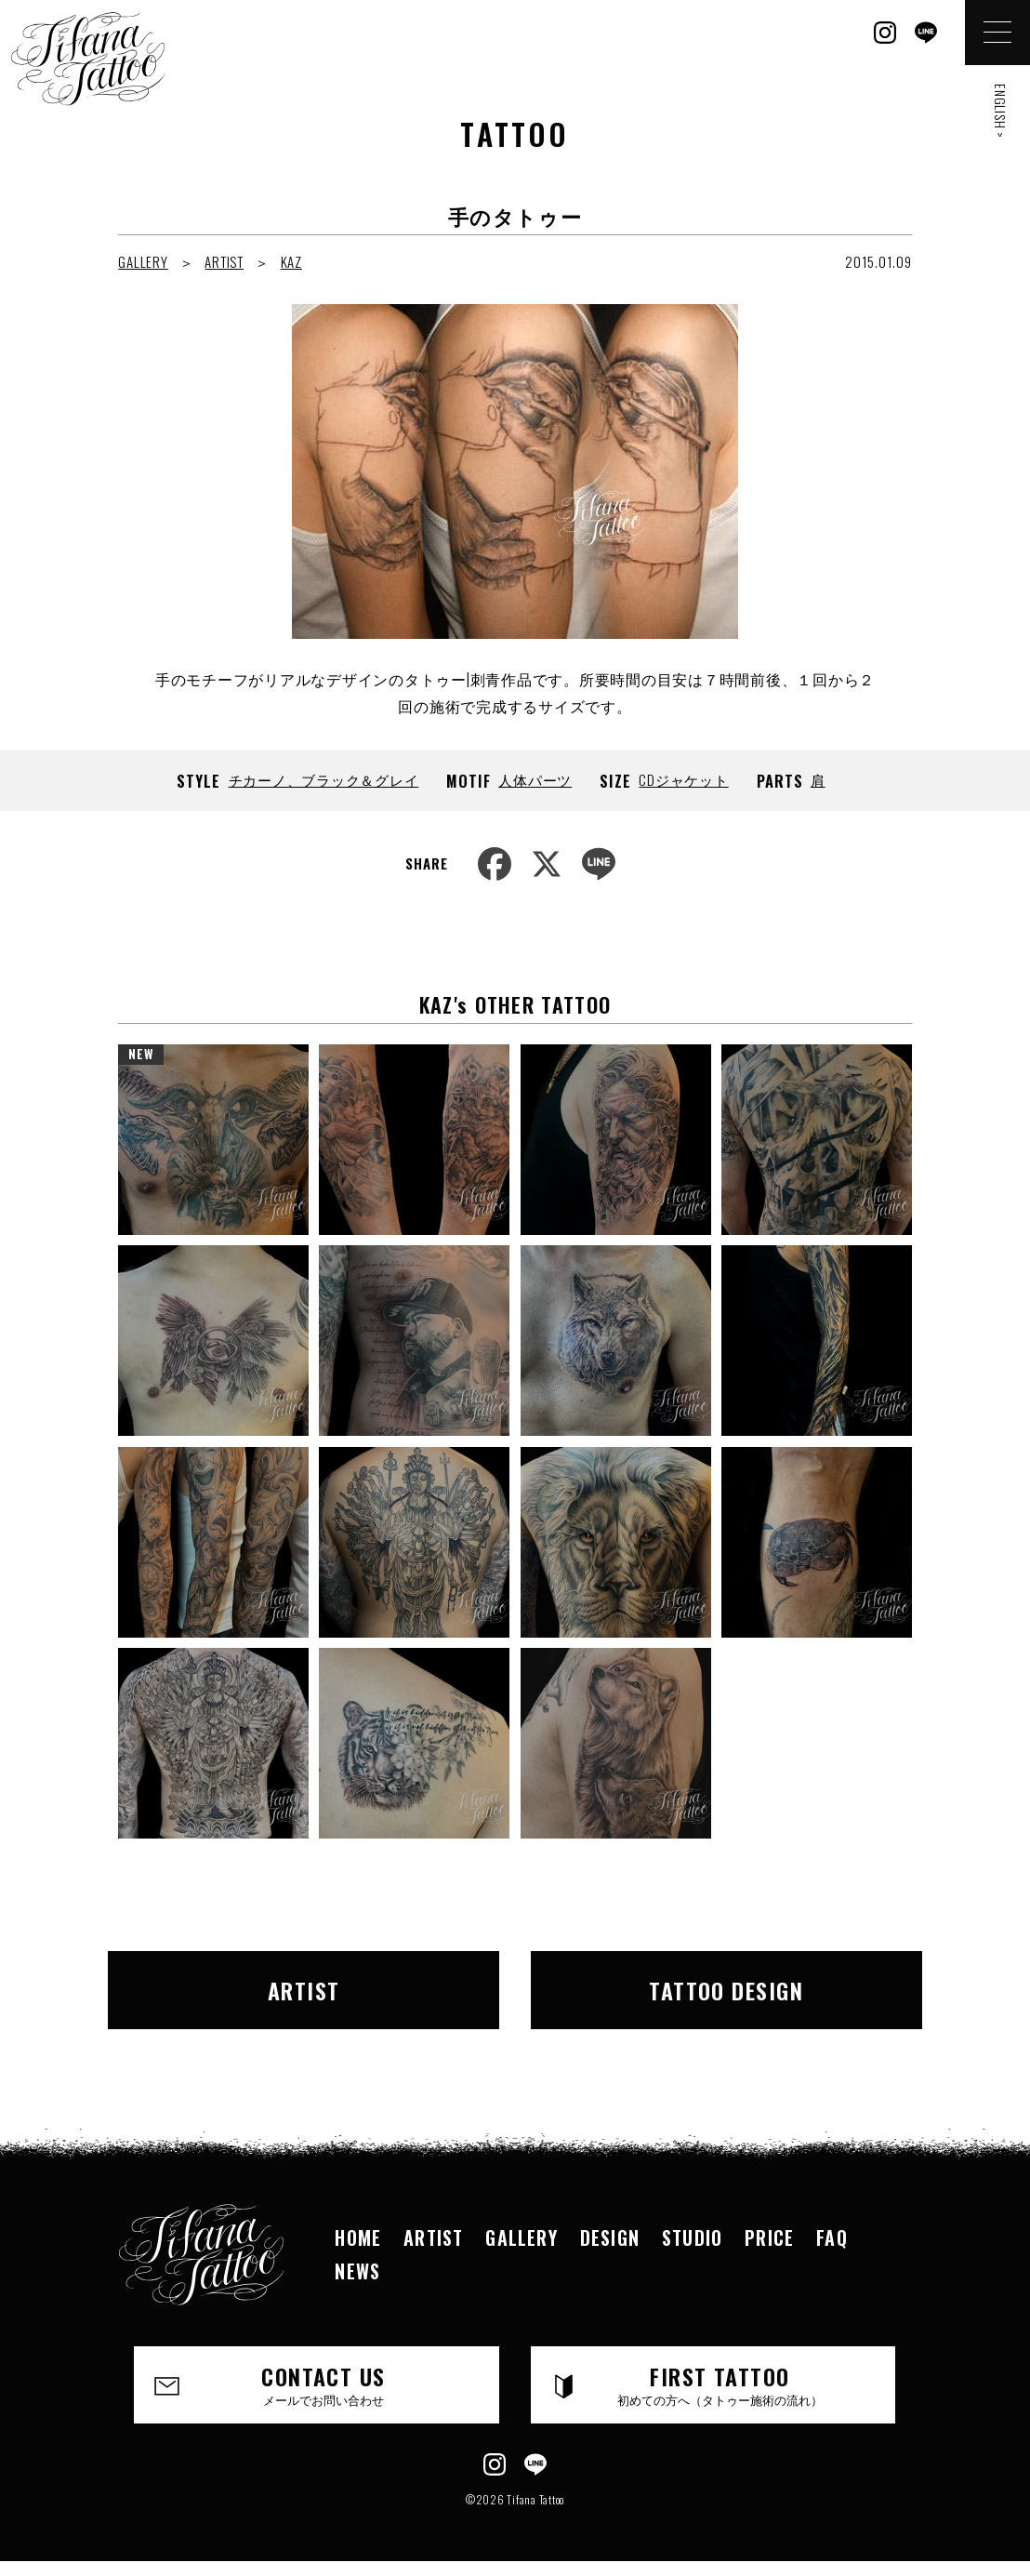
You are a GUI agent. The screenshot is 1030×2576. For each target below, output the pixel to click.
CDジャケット (683, 779)
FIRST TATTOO (719, 2383)
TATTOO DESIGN (726, 1990)
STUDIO (692, 2237)
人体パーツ (535, 779)
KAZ (291, 261)
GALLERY (142, 261)
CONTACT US (323, 2383)
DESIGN (610, 2237)
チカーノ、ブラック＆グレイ (324, 779)
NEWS (357, 2271)
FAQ (832, 2237)
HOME (358, 2237)
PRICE (769, 2237)
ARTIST (224, 261)
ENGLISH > (1000, 111)
